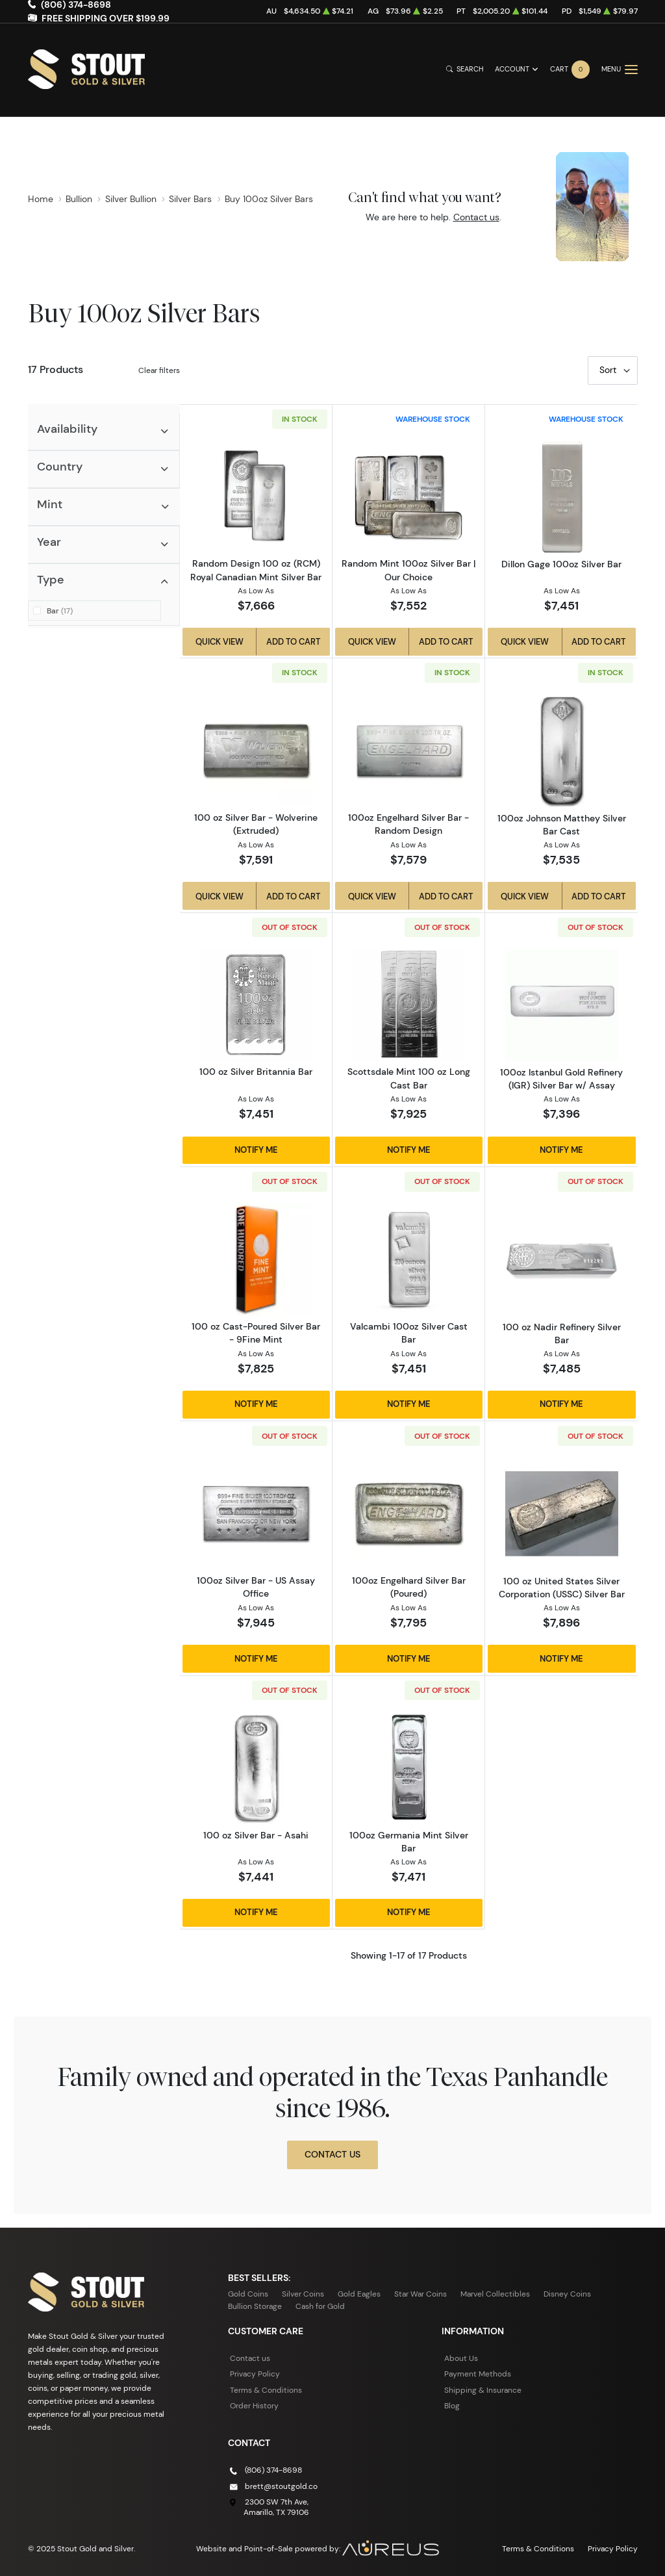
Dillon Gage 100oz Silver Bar (561, 564)
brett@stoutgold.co (281, 2486)
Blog (452, 2405)
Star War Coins (420, 2294)
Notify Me (256, 1149)
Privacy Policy (255, 2373)
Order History (254, 2405)
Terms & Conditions (266, 2390)
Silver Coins (303, 2294)
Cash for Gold (320, 2306)
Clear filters (159, 370)
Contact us (476, 217)
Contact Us (332, 2154)
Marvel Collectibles (495, 2294)
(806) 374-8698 (273, 2470)
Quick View (219, 641)
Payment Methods (477, 2373)
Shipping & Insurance (482, 2390)
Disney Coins (567, 2294)
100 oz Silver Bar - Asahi (255, 1835)
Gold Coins (248, 2294)
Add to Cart (293, 641)
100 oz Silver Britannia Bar (255, 1071)
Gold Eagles (359, 2294)
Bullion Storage (255, 2306)
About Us (461, 2358)
